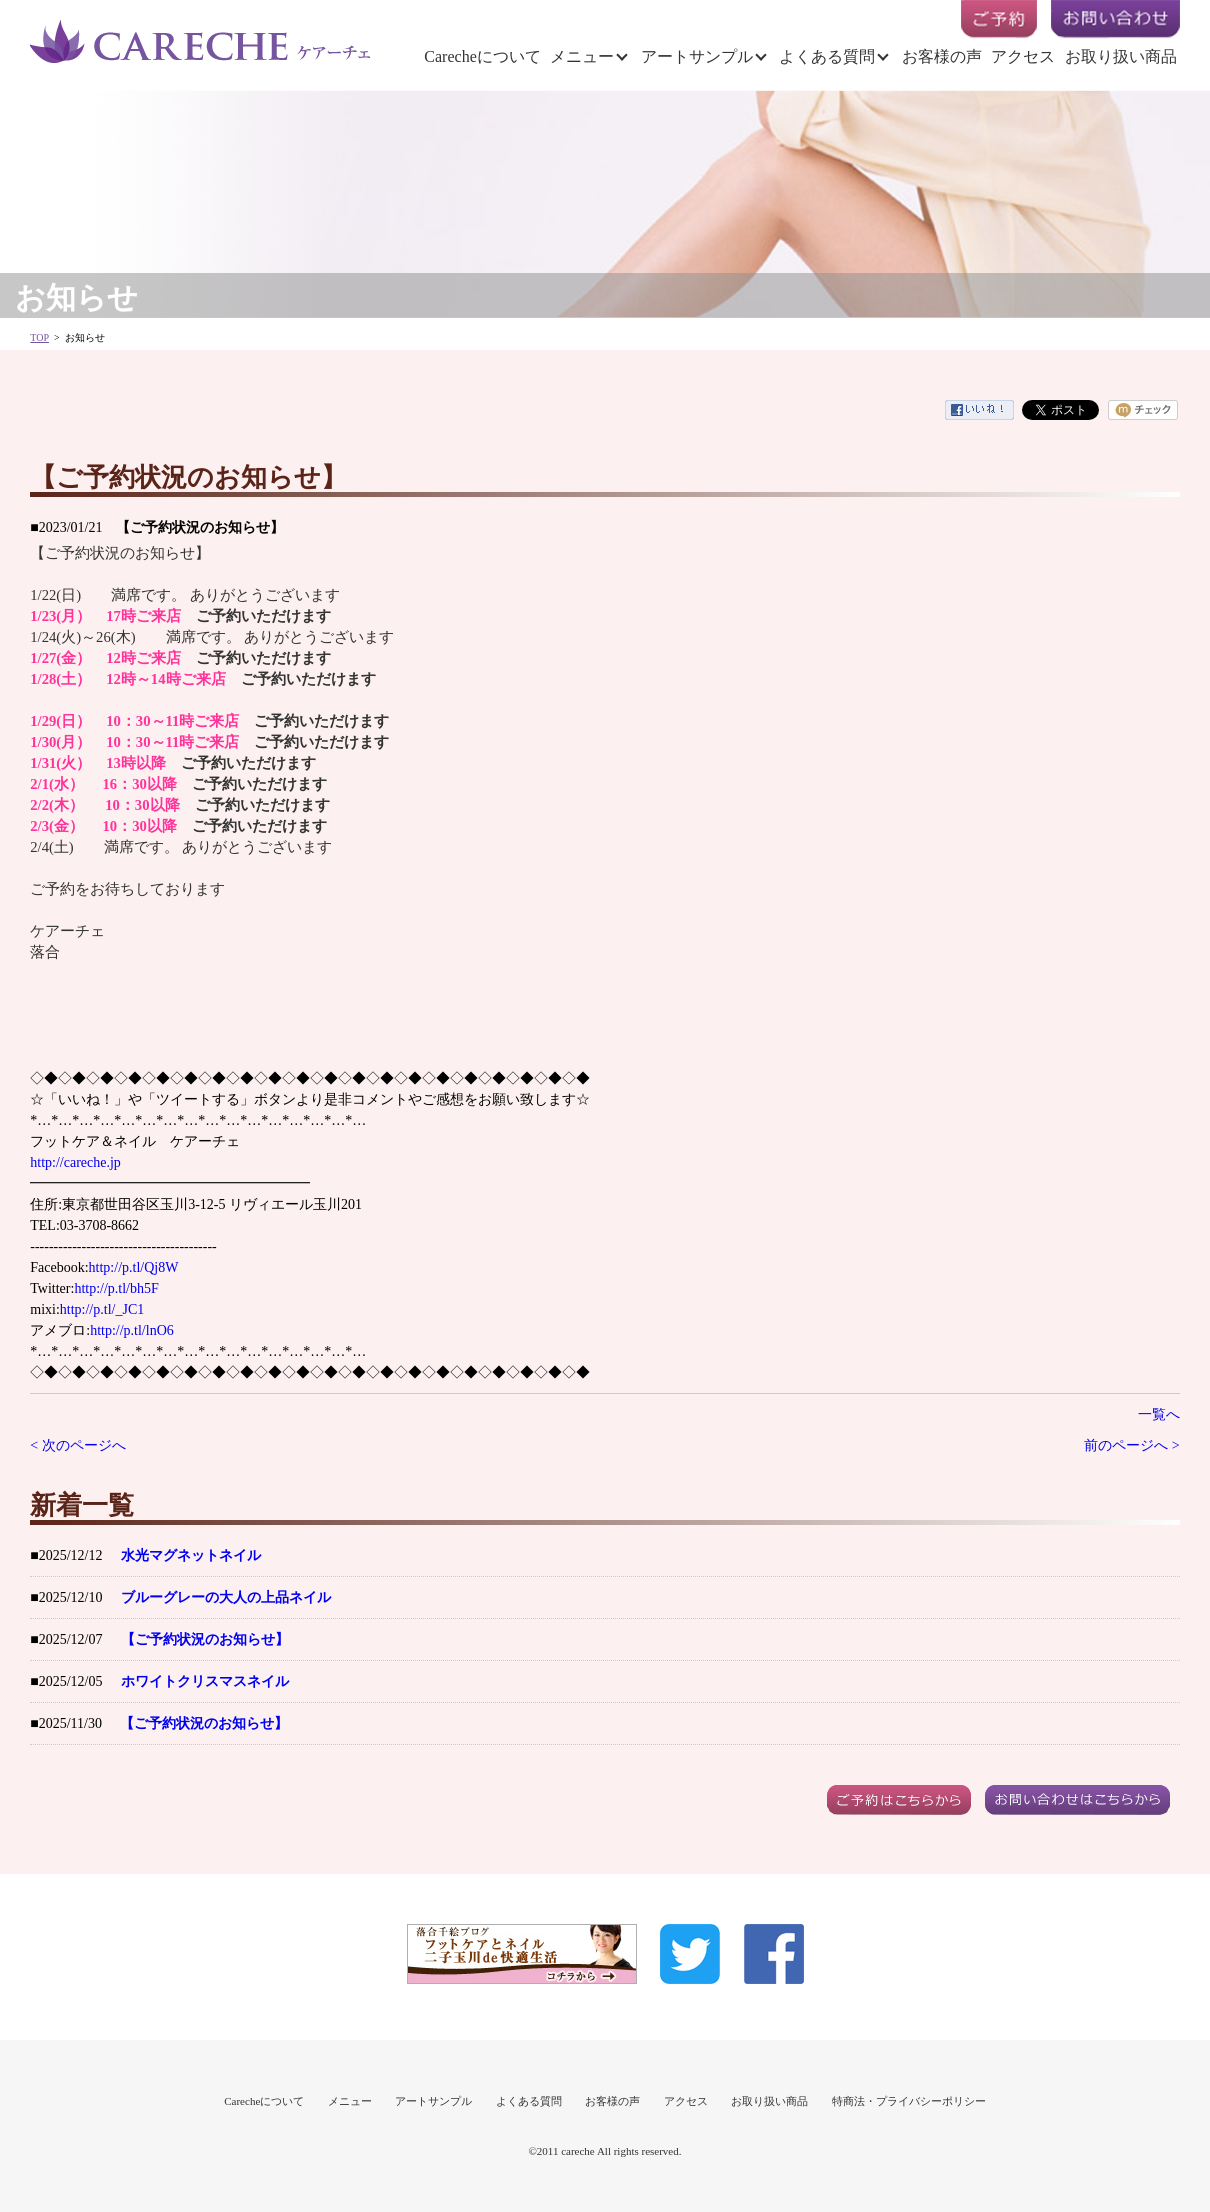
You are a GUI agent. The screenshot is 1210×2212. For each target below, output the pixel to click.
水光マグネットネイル (191, 1555)
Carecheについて (482, 56)
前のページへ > (1131, 1445)
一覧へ (1159, 1414)
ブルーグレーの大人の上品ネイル (226, 1597)
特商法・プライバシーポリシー (909, 2101)
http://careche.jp (75, 1162)
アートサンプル (697, 56)
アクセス (1023, 56)
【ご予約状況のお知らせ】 (205, 1639)
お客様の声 (942, 56)
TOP (39, 337)
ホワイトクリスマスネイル (205, 1681)
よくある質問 (827, 56)
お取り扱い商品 (1121, 56)
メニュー (582, 56)
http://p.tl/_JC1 (102, 1309)
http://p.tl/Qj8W (134, 1267)
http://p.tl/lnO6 (132, 1330)
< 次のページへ (77, 1445)
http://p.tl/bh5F (116, 1288)
